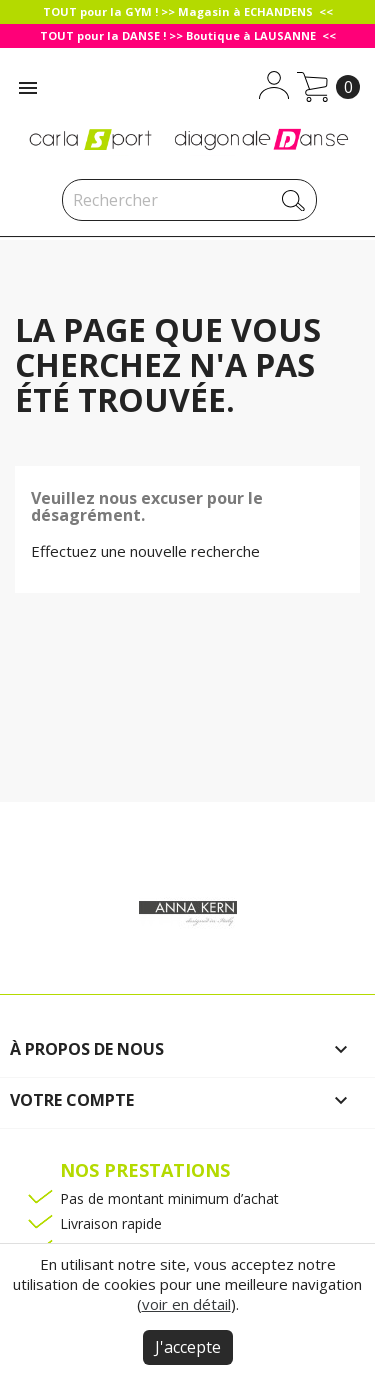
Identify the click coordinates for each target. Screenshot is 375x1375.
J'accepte (188, 1347)
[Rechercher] (189, 200)
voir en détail (186, 1304)
